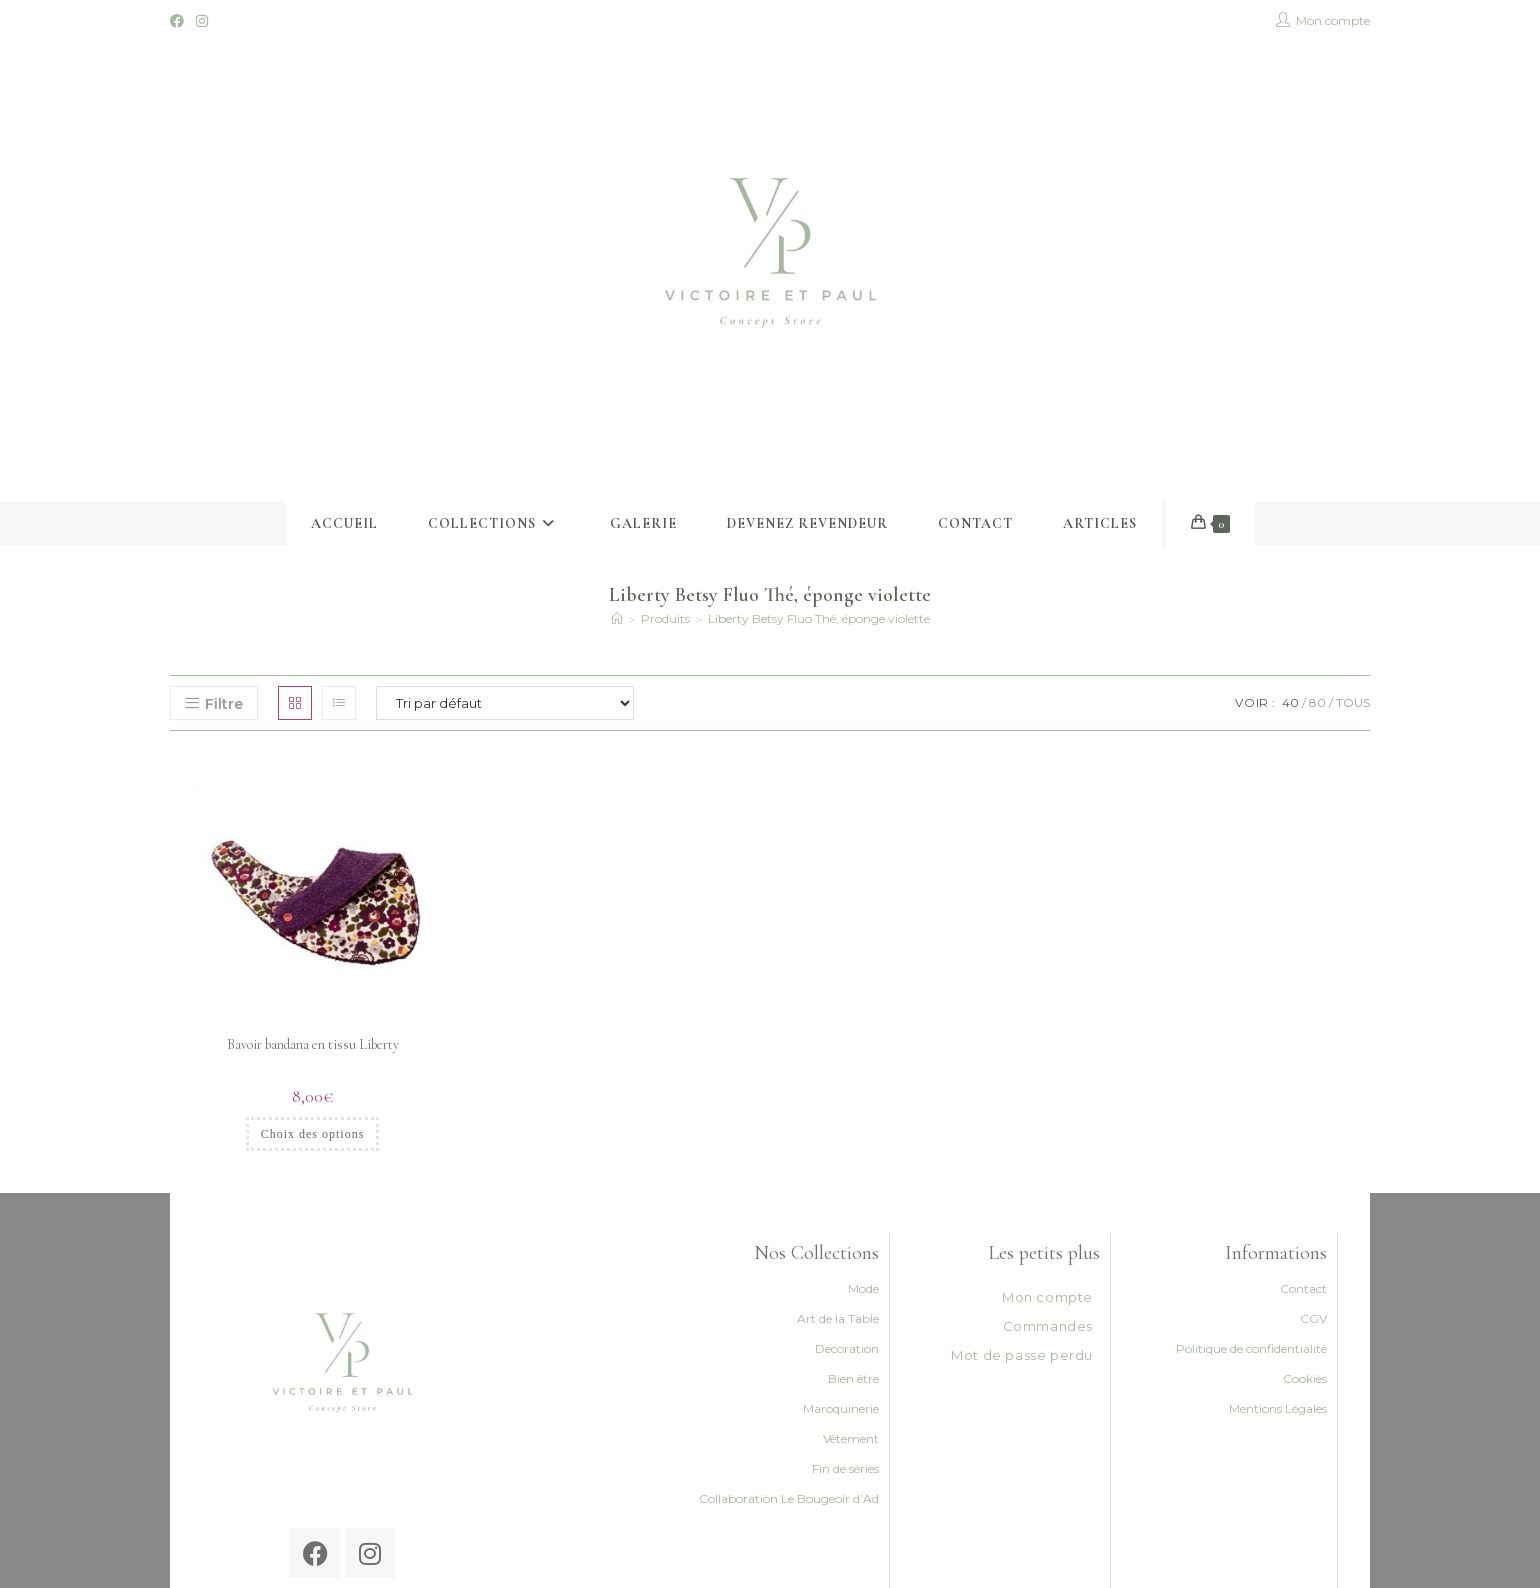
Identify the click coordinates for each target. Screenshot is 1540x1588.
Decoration (847, 1348)
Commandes (1048, 1326)
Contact (1303, 1288)
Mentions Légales (1278, 1408)
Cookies (1305, 1378)
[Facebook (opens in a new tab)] (180, 21)
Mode (863, 1288)
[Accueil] (617, 618)
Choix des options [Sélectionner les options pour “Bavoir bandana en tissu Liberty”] (313, 1134)
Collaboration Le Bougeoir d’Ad (789, 1498)
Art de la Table (838, 1318)
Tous (1353, 702)
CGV (1313, 1318)
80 (1317, 702)
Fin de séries (845, 1468)
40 (1290, 702)
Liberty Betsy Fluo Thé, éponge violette (819, 618)
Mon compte (1047, 1297)
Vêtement (851, 1438)
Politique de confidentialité (1251, 1348)
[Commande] (505, 703)
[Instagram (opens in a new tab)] (202, 21)
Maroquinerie (841, 1408)
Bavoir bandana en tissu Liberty (313, 1044)
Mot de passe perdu (1022, 1355)
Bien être (853, 1378)
